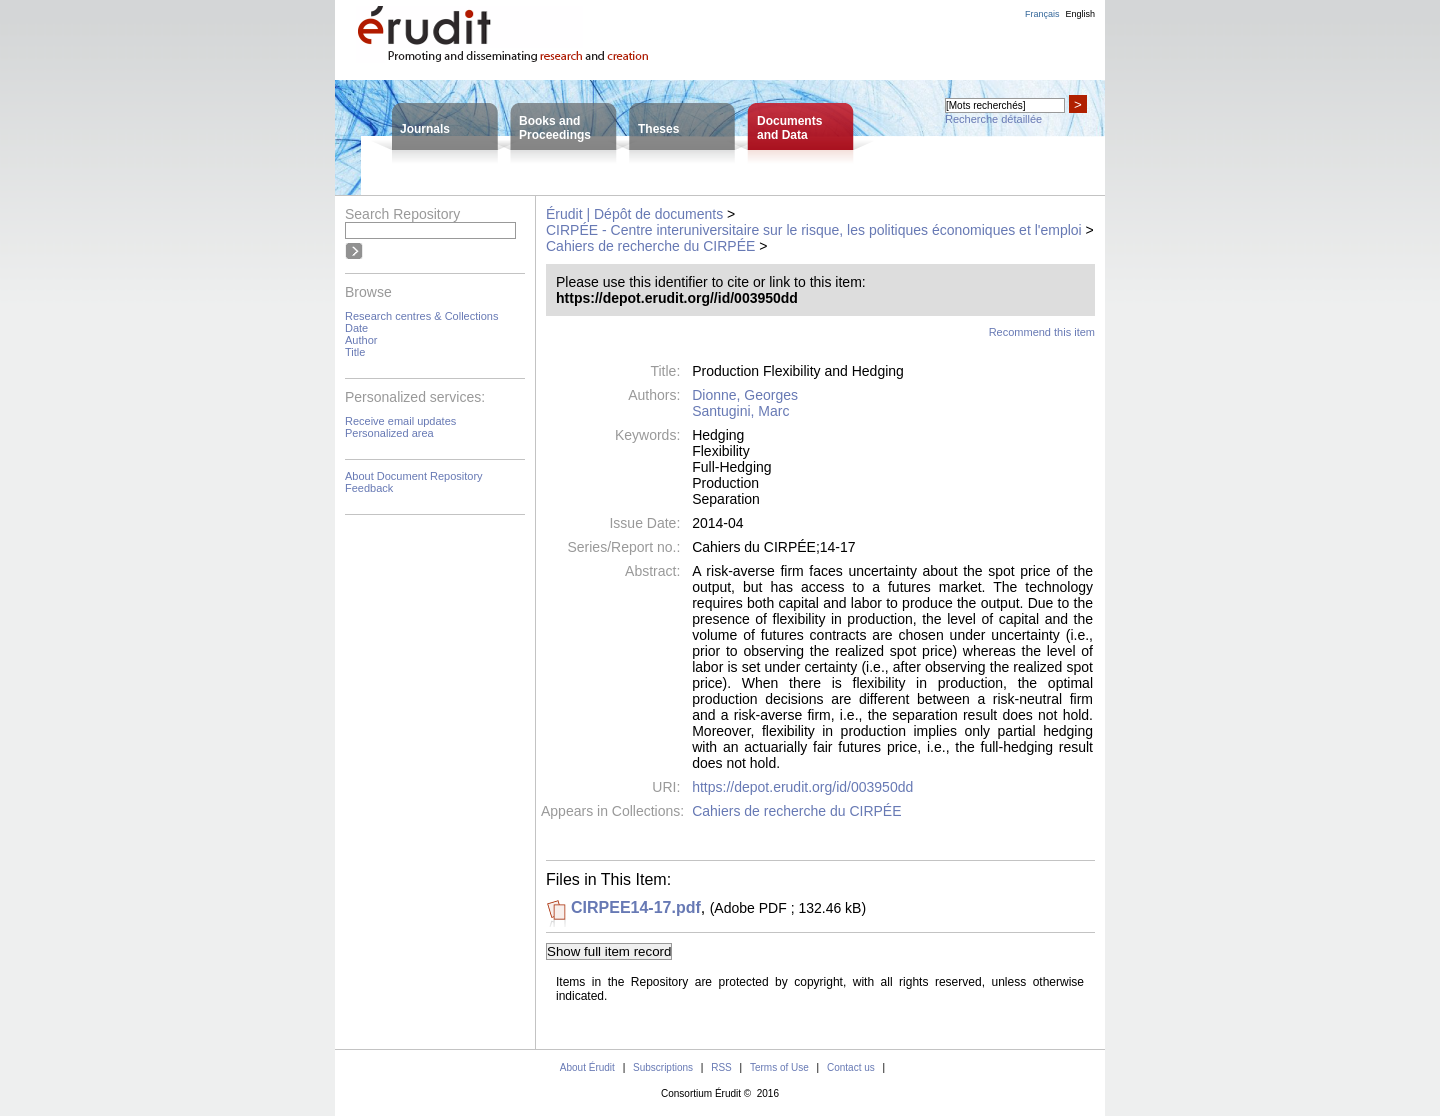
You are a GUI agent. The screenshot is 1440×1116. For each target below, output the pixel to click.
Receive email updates (400, 421)
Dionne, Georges (745, 395)
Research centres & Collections (421, 316)
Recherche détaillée (993, 119)
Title (355, 352)
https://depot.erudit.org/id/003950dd (802, 787)
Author (361, 340)
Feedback (369, 488)
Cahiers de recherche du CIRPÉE (650, 246)
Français (1042, 14)
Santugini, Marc (740, 411)
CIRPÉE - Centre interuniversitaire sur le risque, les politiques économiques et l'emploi (814, 230)
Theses (658, 129)
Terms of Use (779, 1067)
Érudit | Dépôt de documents (634, 214)
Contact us (851, 1067)
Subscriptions (663, 1067)
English (1080, 14)
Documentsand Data (789, 128)
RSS (721, 1067)
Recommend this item (1042, 332)
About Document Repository (414, 476)
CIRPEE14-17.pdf (636, 907)
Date (356, 328)
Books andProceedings (555, 128)
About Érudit (587, 1067)
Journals (425, 129)
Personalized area (389, 433)
